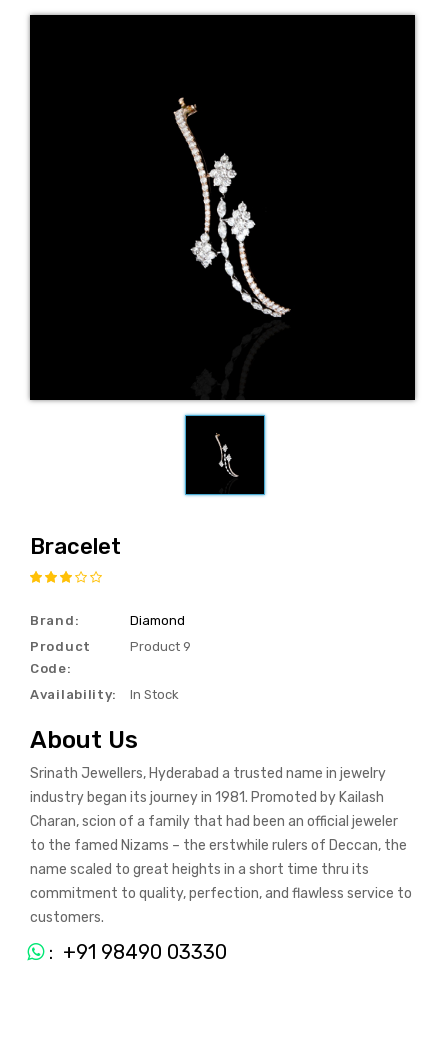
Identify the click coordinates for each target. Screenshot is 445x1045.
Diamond (157, 620)
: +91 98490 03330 (119, 952)
